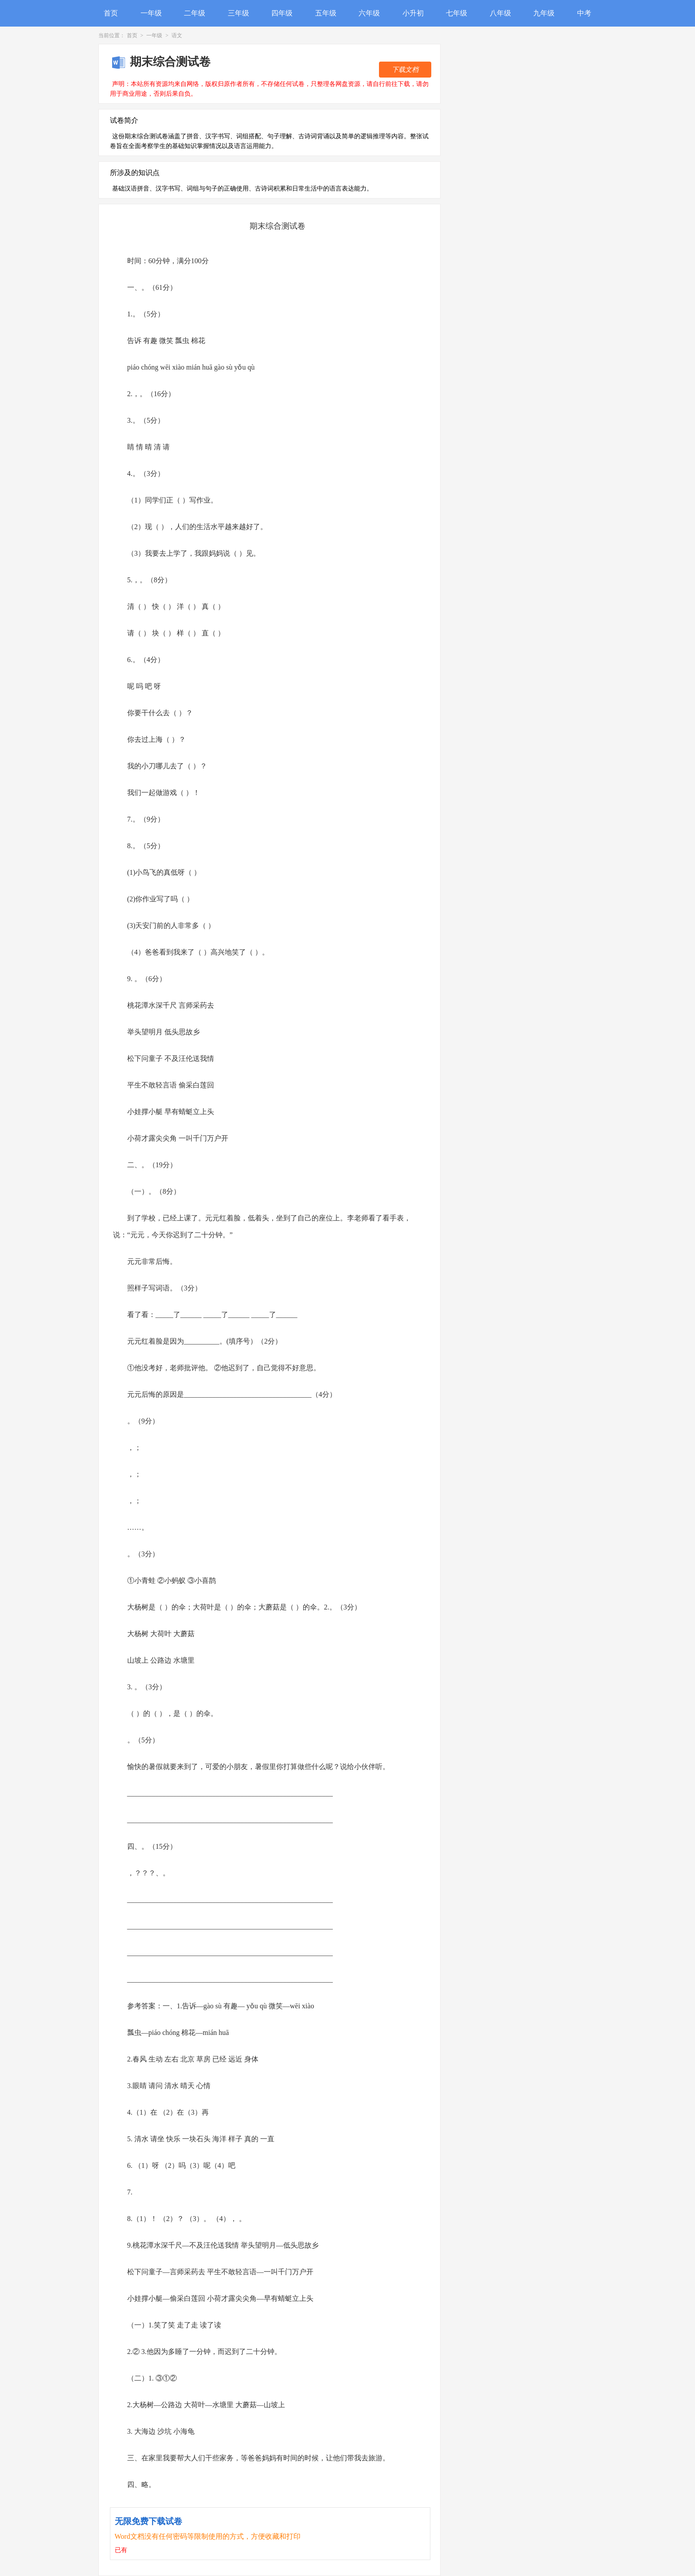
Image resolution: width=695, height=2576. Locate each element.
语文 (177, 35)
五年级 (325, 13)
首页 (111, 13)
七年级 (456, 13)
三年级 (238, 13)
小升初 (413, 13)
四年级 (282, 13)
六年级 (369, 13)
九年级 (543, 13)
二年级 (194, 13)
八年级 (500, 13)
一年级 (151, 13)
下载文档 (405, 69)
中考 (584, 13)
